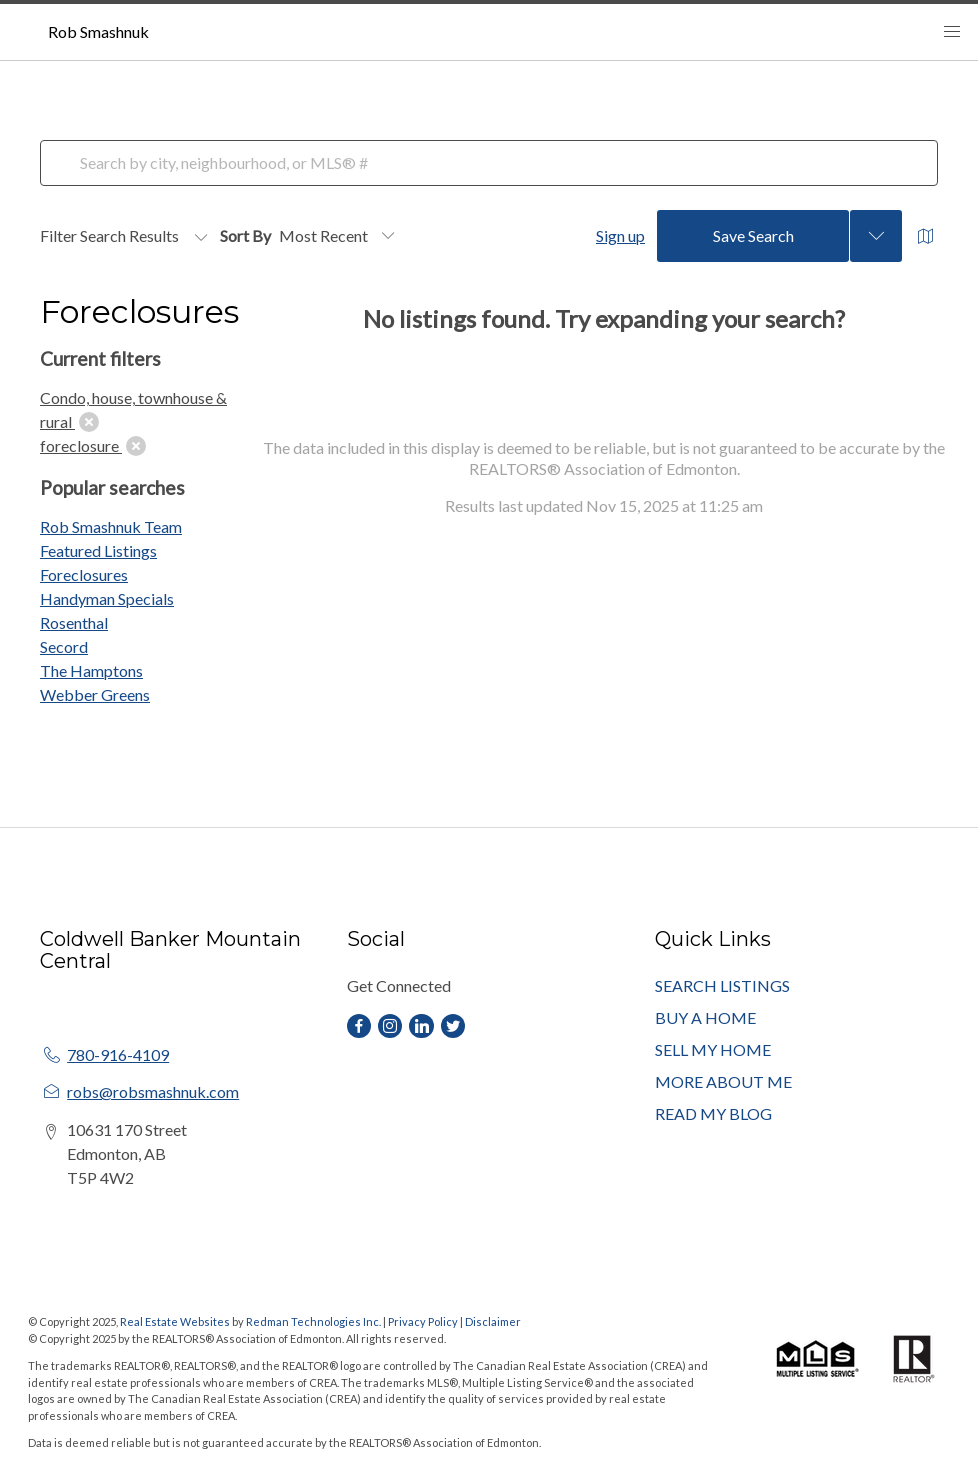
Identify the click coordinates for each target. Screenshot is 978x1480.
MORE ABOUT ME (723, 1081)
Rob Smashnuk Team (111, 526)
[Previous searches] (876, 236)
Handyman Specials (107, 598)
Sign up (620, 235)
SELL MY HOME (713, 1049)
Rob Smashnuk (98, 31)
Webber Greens (95, 694)
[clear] (89, 422)
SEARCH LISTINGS (722, 985)
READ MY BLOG (713, 1113)
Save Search (753, 235)
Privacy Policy (423, 1321)
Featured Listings (98, 550)
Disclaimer (493, 1321)
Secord (64, 646)
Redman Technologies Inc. (314, 1321)
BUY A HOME (705, 1017)
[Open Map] (926, 236)
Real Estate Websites (176, 1321)
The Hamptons (91, 670)
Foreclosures (84, 574)
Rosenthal (74, 622)
